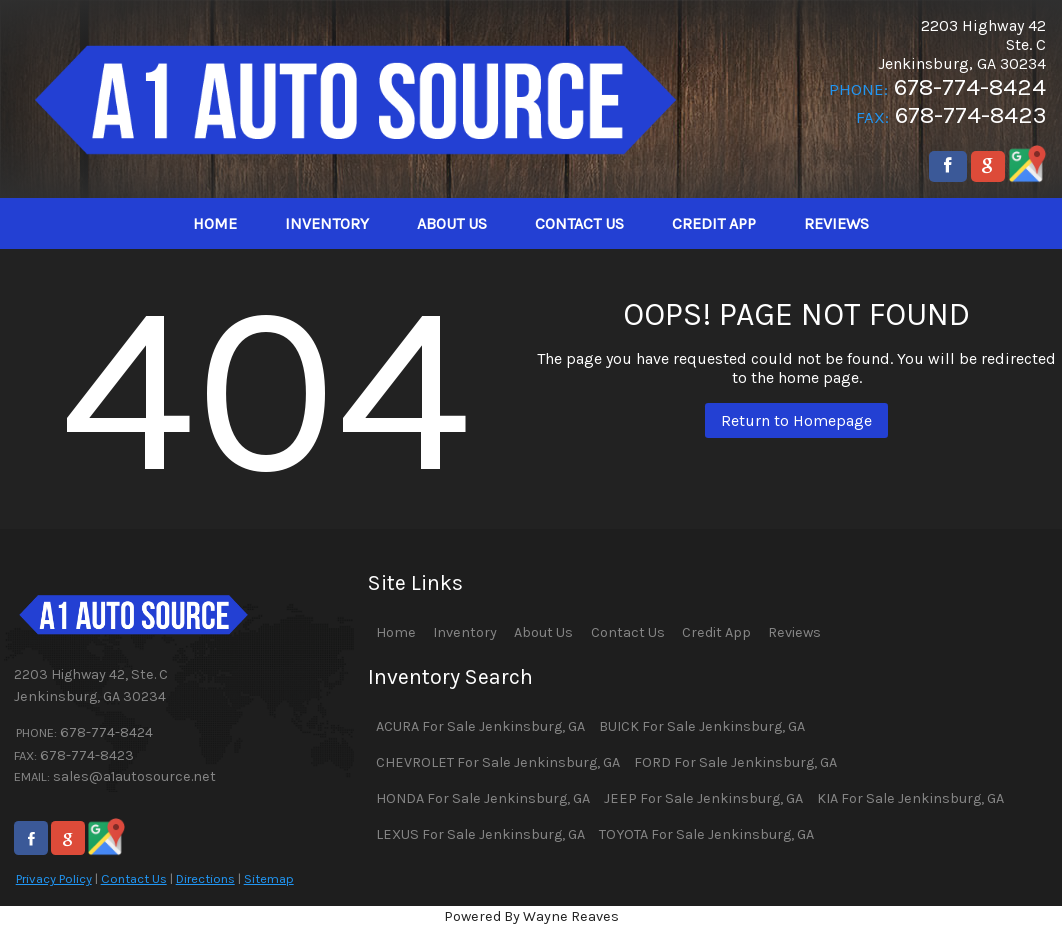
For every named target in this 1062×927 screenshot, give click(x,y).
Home (396, 632)
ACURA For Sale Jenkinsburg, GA (480, 726)
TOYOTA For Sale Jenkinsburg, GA (706, 834)
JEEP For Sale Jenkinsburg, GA (703, 798)
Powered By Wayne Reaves (531, 916)
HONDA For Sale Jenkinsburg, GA (483, 798)
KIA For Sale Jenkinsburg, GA (910, 798)
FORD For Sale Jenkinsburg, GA (735, 762)
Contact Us (134, 878)
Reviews (794, 632)
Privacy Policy (54, 878)
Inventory (465, 632)
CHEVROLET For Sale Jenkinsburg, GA (498, 762)
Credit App (716, 632)
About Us (543, 632)
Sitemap (269, 878)
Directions (205, 878)
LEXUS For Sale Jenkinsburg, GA (480, 834)
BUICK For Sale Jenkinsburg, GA (702, 726)
